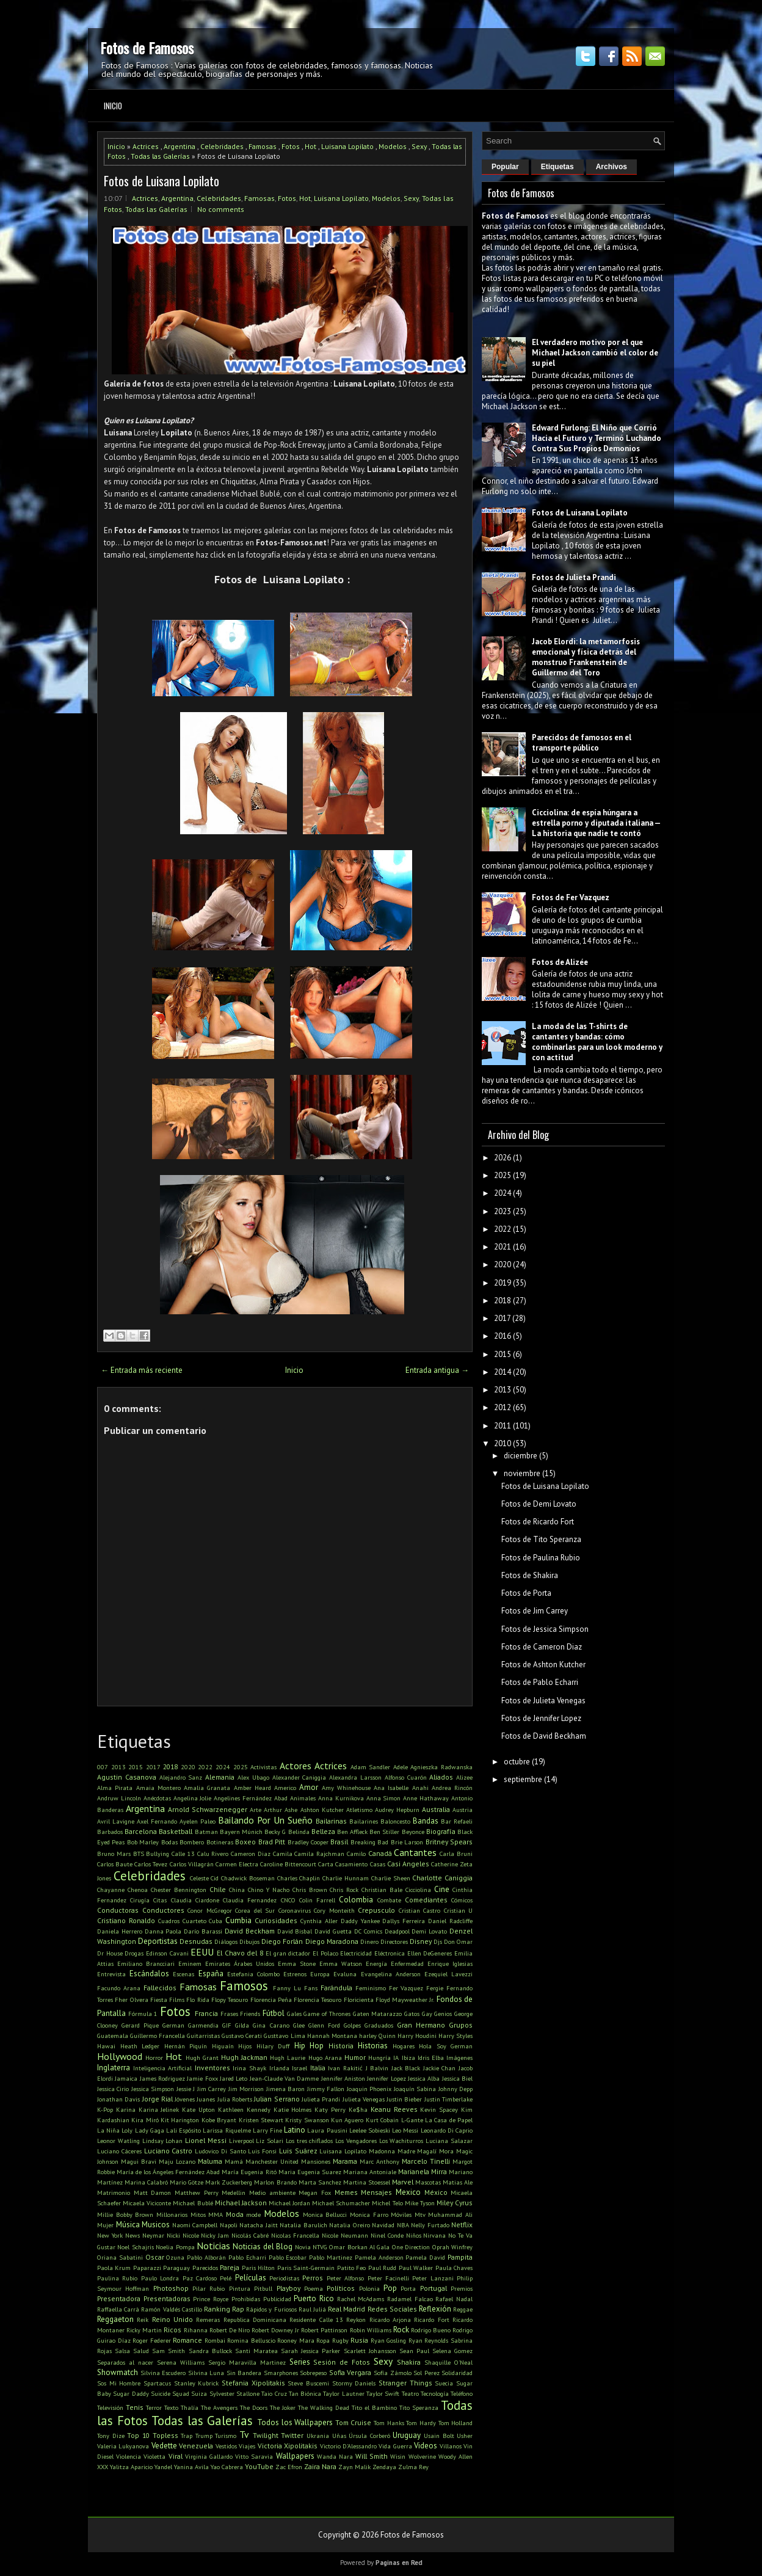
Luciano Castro (168, 2150)
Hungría (379, 2057)
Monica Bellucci (325, 2214)
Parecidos (205, 2267)
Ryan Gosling (389, 2340)
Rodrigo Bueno (431, 2330)
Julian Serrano (276, 2098)
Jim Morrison (246, 2088)
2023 (502, 1211)
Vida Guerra (395, 2446)
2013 (118, 1767)
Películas (250, 2277)
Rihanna (196, 2330)
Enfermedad (407, 1963)
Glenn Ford (324, 2025)
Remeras (208, 2319)
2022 (205, 1767)
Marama (345, 2161)
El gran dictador (288, 1953)
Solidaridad (457, 2372)
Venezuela (196, 2445)
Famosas (263, 146)
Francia (206, 2013)
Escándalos (149, 1973)
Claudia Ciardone (195, 1900)
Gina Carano (271, 2025)
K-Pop (105, 2109)
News (132, 2235)
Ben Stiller (384, 1831)
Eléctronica (389, 1953)
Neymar (153, 2235)
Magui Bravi (138, 2161)
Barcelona (141, 1831)
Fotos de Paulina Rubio (540, 1557)
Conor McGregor (209, 1910)
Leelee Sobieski (369, 2130)
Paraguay (176, 2267)
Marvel (402, 2181)
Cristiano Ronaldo (126, 1920)
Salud (141, 2350)
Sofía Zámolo (393, 2372)
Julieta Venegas (364, 2099)
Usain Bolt (439, 2435)
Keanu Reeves (394, 2109)
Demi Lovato (429, 1931)
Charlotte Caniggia (442, 1877)
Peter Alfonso (345, 2278)
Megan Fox (315, 2192)
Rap (238, 2308)
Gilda (242, 2025)
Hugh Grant (202, 2057)
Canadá (380, 1853)
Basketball (175, 1831)
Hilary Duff (273, 2046)
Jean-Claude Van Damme (284, 2078)
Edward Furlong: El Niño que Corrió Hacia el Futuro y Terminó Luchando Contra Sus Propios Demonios (596, 438)
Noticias (213, 2245)
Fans (311, 1988)
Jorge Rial (157, 2098)
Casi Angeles (408, 1863)
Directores (394, 1941)
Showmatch (117, 2372)
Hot (310, 146)
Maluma (210, 2161)
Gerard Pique (140, 2025)
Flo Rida (197, 1999)
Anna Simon (383, 1798)
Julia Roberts (234, 2099)
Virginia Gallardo (209, 2456)
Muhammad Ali (450, 2214)
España (210, 1973)
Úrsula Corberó (369, 2435)
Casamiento (351, 1864)
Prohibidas (245, 2298)
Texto (171, 2407)
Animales (303, 1798)
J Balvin (377, 2068)
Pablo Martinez (330, 2257)
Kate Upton (198, 2109)
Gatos (411, 2013)
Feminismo (370, 1988)
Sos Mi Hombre (118, 2383)
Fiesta (158, 1999)
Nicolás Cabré (250, 2235)
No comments (220, 209)
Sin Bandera (244, 2372)
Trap (186, 2435)
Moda (235, 2214)
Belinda (299, 1831)
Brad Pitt (271, 1841)
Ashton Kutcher (322, 1809)
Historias (373, 2045)
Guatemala (112, 2035)
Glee (299, 2025)
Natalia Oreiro (349, 2225)
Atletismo (359, 1809)
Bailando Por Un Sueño (265, 1820)
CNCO (288, 1900)
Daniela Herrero (119, 1931)
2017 (153, 1767)
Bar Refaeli (457, 1821)
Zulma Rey (413, 2466)
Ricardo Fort (431, 2319)
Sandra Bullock (210, 2350)
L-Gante (412, 2120)
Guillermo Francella (157, 2035)
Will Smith (371, 2456)
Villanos (451, 2446)
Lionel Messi (206, 2140)
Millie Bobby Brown (125, 2214)
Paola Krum (114, 2267)
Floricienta (359, 1999)
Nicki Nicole (183, 2235)
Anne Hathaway (426, 1798)
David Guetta (333, 1931)
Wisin (397, 2456)
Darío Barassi (203, 1931)
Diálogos (226, 1941)
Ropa (323, 2340)
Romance (187, 2340)
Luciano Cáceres (119, 2151)
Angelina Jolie (192, 1798)
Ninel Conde (387, 2235)
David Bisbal (295, 1931)
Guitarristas (203, 2035)
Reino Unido (172, 2319)
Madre (406, 2151)
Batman (206, 1831)
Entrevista (111, 1974)
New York (110, 2235)
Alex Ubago (253, 1777)
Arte (255, 1809)
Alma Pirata (114, 1787)
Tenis (134, 2407)
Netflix (462, 2224)
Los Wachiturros (401, 2140)
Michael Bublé (192, 2203)
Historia (341, 2045)
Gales (294, 2013)
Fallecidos (159, 1987)
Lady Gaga (149, 2130)
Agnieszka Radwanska (441, 1767)
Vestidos (226, 2446)
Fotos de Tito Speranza (541, 1539)
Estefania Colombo (253, 1974)
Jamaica (126, 2078)
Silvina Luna (206, 2372)
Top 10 (138, 2435)
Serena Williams (181, 2362)
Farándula (336, 1987)
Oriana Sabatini (120, 2257)
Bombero (192, 1842)
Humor (355, 2057)
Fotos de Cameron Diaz (541, 1647)
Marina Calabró (146, 2182)
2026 (502, 1157)
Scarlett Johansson (370, 2350)
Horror (154, 2057)
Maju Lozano (177, 2161)
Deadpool (397, 1931)
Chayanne (111, 1889)
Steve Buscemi (308, 2383)
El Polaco (325, 1953)
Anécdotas (157, 1798)
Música (128, 2224)
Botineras (219, 1842)
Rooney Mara (295, 2340)
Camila (282, 1853)
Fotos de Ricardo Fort (537, 1521)
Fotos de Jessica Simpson (545, 1629)
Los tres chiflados (309, 2140)
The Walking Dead (323, 2407)
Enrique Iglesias (450, 1963)
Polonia (369, 2288)
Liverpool (241, 2140)
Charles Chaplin (299, 1878)
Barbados (110, 1831)
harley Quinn (377, 2035)
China (237, 1889)
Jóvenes (185, 2099)
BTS (138, 1853)
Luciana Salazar (449, 2140)
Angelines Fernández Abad (251, 1798)
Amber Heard (252, 1787)
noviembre (522, 1473)
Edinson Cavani (167, 1953)
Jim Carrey (211, 2088)
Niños (413, 2235)
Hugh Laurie (287, 2057)
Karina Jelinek (159, 2109)
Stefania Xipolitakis (253, 2382)
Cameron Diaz (250, 1853)
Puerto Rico (314, 2298)
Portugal (433, 2288)
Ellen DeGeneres (429, 1953)
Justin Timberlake (448, 2099)
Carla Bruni (456, 1853)
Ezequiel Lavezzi (448, 1974)
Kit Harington (180, 2120)
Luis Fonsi (262, 2151)
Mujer (105, 2225)
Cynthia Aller (319, 1920)
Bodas (169, 1842)
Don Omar (458, 1941)
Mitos (198, 2214)
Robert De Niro (229, 2330)
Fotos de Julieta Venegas (543, 1700)
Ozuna (175, 2257)
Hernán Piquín (186, 2046)
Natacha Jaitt (258, 2225)
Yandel (163, 2466)
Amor (308, 1787)
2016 (502, 1336)
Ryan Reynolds (428, 2340)
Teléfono (462, 2393)
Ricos (172, 2329)
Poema (313, 2288)
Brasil (339, 1841)
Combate (389, 1900)
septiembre (523, 1779)
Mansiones (315, 2161)
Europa (320, 1974)
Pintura (239, 2288)
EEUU (202, 1952)
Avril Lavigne (115, 1821)
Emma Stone (297, 1963)
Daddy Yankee (360, 1920)
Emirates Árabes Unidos (239, 1963)
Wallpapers (295, 2456)
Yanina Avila (191, 2466)
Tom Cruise (353, 2422)
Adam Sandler (370, 1767)
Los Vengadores (356, 2140)
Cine (441, 1889)
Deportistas (158, 1941)
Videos (425, 2445)
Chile (217, 1889)
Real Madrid (346, 2308)
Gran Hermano (421, 2024)
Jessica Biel (457, 2078)
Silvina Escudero (163, 2372)
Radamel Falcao (410, 2298)
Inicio (113, 106)
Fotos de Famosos (147, 48)
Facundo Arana (118, 1988)
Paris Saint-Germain (306, 2267)
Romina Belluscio (251, 2340)
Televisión (110, 2407)
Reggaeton (115, 2319)
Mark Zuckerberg (228, 2182)
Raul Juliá (312, 2309)
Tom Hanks (389, 2422)
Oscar (154, 2256)
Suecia (444, 2383)
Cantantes (415, 1852)
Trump (203, 2435)
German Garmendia (190, 2025)
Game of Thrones (326, 2013)
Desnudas (196, 1941)
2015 (135, 1767)
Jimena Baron (285, 2088)
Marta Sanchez (320, 2182)
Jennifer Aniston (343, 2078)
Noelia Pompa (175, 2247)
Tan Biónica (305, 2393)
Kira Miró (144, 2120)
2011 (502, 1426)
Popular (505, 166)
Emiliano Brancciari (146, 1963)
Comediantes (426, 1899)
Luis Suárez (298, 2150)
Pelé (225, 2278)
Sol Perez (426, 2372)
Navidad (383, 2225)
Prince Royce (210, 2298)
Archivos (611, 166)
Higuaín (223, 2046)
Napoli (229, 2225)
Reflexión (435, 2309)
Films (176, 1999)
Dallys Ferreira (403, 1920)
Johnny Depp (455, 2088)
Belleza (323, 1831)
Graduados (379, 2025)
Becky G (275, 1831)
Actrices (145, 146)
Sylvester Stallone (234, 2393)
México (436, 2192)
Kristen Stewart (261, 2120)
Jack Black (406, 2068)
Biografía (440, 1831)
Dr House (110, 1953)
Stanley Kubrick (196, 2383)
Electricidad (356, 1953)
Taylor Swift (382, 2393)
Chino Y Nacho (268, 1889)
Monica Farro (369, 2214)
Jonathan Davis (118, 2099)
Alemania (219, 1776)
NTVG (320, 2247)
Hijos (245, 2046)
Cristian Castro (420, 1910)
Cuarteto (194, 1920)
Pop (390, 2288)
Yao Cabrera (227, 2466)
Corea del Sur (255, 1910)
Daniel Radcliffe (450, 1920)
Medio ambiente (272, 2192)
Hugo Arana (325, 2057)
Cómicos (462, 1900)
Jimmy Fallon (325, 2088)
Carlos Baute (114, 1864)
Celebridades (222, 146)
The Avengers (219, 2407)
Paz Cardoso (200, 2278)
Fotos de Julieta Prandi (574, 577)
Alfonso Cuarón (406, 1777)
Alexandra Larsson (355, 1777)
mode (253, 2214)
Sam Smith (168, 2350)
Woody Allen (455, 2456)
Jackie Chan (439, 2068)
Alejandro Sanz (181, 1777)
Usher (465, 2435)
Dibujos (249, 1941)
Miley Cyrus (455, 2202)
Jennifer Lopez (386, 2078)
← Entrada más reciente (142, 1370)
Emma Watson (340, 1963)
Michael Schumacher (341, 2203)
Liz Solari (269, 2140)
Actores (295, 1765)
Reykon (356, 2319)
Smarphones (281, 2372)
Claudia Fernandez (250, 1900)
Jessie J (185, 2088)
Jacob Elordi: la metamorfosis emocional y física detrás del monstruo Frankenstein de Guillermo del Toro (586, 657)
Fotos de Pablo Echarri (539, 1682)
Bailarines (363, 1821)
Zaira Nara (320, 2466)
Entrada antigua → (437, 1370)
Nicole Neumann (345, 2235)
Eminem (189, 1963)
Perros (312, 2277)
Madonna (382, 2151)
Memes (346, 2192)
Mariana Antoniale (369, 2171)
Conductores (163, 1910)
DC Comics (368, 1931)
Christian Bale (381, 1889)
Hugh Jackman (244, 2057)
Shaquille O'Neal (448, 2362)
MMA (215, 2214)
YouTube (259, 2466)
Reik (142, 2319)
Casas (377, 1864)
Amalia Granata (207, 1787)
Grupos (461, 2024)
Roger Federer (151, 2340)
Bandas (425, 1821)
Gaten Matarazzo (377, 2013)
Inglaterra (113, 2067)
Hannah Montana (332, 2035)
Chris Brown (309, 1889)
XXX (102, 2466)
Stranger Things (405, 2382)
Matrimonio (113, 2192)
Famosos (244, 1985)
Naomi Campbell (195, 2225)
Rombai (215, 2340)
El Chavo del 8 (240, 1952)
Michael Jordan (289, 2203)
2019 (502, 1283)
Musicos (156, 2224)
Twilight (265, 2435)
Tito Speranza (418, 2407)
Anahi (420, 1787)
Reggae (463, 2309)
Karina (126, 2109)
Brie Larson (407, 1842)
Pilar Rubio (208, 2288)
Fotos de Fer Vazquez (570, 897)
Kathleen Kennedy (244, 2109)
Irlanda (279, 2068)
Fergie (434, 1988)
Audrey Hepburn (397, 1809)
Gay (427, 2013)
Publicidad (277, 2298)
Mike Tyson (420, 2203)
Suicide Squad (170, 2393)
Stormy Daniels (354, 2383)
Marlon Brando (275, 2182)
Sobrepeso (313, 2372)
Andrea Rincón (452, 1787)
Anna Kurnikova (341, 1798)
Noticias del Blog (262, 2246)
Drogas (134, 1953)
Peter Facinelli (388, 2278)
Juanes (206, 2099)
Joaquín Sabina (415, 2088)
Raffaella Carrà (118, 2309)
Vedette (164, 2445)
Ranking (217, 2308)
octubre (517, 1761)
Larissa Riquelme (226, 2130)
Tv (244, 2434)
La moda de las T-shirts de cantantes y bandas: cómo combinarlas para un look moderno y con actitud (597, 1042)
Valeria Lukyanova (123, 2446)
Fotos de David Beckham (543, 1736)
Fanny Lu (287, 1988)
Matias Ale (458, 2182)
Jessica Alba (424, 2078)
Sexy (419, 146)
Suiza (199, 2393)
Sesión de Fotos (341, 2362)
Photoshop (171, 2288)
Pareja (229, 2267)
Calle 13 (183, 1853)
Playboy (288, 2288)
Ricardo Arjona (390, 2319)
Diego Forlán (282, 1941)
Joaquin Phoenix (369, 2088)
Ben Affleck (352, 1831)
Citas (160, 1900)
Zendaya (384, 2466)
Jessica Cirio (113, 2088)
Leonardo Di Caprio (447, 2130)
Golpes (352, 2025)
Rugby (340, 2340)
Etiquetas (557, 166)
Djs (438, 1941)
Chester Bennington (178, 1889)
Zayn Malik (354, 2466)
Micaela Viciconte (147, 2203)
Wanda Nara (335, 2456)
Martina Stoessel (366, 2182)
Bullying (157, 1853)
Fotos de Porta (526, 1593)
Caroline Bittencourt (288, 1864)
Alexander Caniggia (299, 1777)
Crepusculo (376, 1910)
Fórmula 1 (143, 2013)
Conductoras (118, 1910)
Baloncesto (395, 1821)
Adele (400, 1767)
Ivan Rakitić (345, 2068)
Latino (294, 2130)
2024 (223, 1767)
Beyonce (413, 1831)
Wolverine (422, 2456)
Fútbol (274, 2013)
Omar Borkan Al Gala (359, 2247)
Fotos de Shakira (529, 1575)
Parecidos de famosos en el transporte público (581, 742)
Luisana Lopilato (347, 146)
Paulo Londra (160, 2278)
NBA (403, 2225)
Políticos (341, 2288)
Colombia (356, 1899)
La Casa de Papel (449, 2120)
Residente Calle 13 (316, 2319)
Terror (154, 2407)
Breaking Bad (369, 1842)
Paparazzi (147, 2267)
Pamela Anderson (379, 2257)
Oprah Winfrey (452, 2247)
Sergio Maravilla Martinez (247, 2362)
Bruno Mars (114, 1853)
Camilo (356, 1853)
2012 (502, 1407)
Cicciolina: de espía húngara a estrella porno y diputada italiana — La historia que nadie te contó (596, 823)
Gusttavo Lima (284, 2035)
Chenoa (138, 1889)
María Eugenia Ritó (249, 2171)
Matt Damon (153, 2192)
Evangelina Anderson (391, 1974)
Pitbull (263, 2288)
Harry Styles (455, 2035)
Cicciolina (418, 1889)
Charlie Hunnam (345, 1878)
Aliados (441, 1776)
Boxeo (245, 1841)
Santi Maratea (256, 2350)
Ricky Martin (144, 2330)
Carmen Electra (237, 1864)
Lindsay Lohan (162, 2140)
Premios (462, 2288)
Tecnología (435, 2393)
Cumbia (238, 1920)
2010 (502, 1443)
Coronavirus (294, 1910)
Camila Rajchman (319, 1853)
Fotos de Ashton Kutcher (543, 1664)
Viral (176, 2456)
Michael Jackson (241, 2202)
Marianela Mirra (422, 2171)
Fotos (290, 146)
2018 (170, 1766)
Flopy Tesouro (229, 1999)
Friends (250, 2013)
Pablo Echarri (247, 2257)
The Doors (253, 2407)
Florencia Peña (271, 1999)
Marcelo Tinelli (426, 2161)
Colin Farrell (317, 1900)
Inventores (212, 2067)
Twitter (292, 2435)
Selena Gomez (452, 2350)
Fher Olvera (131, 1999)
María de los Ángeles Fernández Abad (168, 2171)
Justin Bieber (404, 2099)
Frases (229, 2013)
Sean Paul (414, 2350)
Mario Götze (186, 2182)
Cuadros (169, 1920)
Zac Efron (288, 2466)
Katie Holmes (293, 2109)
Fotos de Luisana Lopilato (161, 181)
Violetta (154, 2456)
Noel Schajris (135, 2247)
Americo (285, 1787)
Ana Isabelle (391, 1787)
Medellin (233, 2192)
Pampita (460, 2256)
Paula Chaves (454, 2267)
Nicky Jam (215, 2235)
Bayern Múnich (241, 1831)
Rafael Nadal (454, 2298)
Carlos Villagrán (192, 1864)
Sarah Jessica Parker (310, 2350)
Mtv (420, 2214)
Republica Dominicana (254, 2319)
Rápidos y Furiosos (271, 2309)
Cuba (215, 1920)
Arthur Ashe (280, 1809)
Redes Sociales (392, 2308)
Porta (408, 2288)
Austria (462, 1809)
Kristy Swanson (306, 2120)
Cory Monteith (334, 1910)
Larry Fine (267, 2130)
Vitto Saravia (254, 2456)
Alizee (464, 1777)
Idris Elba (431, 2057)
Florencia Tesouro (317, 1999)
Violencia (128, 2456)
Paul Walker (416, 2267)
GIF (226, 2025)
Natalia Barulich (303, 2225)
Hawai (106, 2046)
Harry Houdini (417, 2035)
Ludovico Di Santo (220, 2151)
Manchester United (272, 2161)
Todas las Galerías (160, 156)
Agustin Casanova (126, 1776)
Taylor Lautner (343, 2393)
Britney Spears (449, 1841)
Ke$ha (358, 2109)
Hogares (404, 2046)
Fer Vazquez (406, 1988)
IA (396, 2057)
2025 (240, 1767)
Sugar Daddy (130, 2393)
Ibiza (408, 2057)
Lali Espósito (183, 2130)
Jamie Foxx (202, 2078)
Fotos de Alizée (560, 962)
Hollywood (119, 2056)
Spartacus (157, 2383)
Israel (299, 2068)
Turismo (225, 2435)
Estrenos (295, 1974)
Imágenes (459, 2057)
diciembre (520, 1455)
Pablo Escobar (288, 2257)
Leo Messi (405, 2130)
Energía (376, 1963)
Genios (443, 2013)
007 (102, 1767)
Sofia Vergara (350, 2372)
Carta (325, 1864)
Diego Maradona (331, 1941)
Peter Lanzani (432, 2278)
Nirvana (434, 2235)
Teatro (410, 2393)
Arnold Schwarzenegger (207, 1809)
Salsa (122, 2350)
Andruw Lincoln (119, 1798)
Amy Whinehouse (346, 1787)
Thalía (189, 2407)
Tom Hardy (421, 2422)
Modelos (393, 146)
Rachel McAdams (361, 2298)
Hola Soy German (446, 2046)
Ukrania (318, 2435)
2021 (502, 1247)
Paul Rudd (382, 2267)
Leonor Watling (118, 2140)
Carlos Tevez (150, 1864)
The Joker (283, 2407)
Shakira (409, 2362)
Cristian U (458, 1910)
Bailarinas (331, 1820)
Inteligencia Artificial (162, 2068)
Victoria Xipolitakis (288, 2445)
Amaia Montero (158, 1787)
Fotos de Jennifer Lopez (541, 1718)
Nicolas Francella (295, 2235)
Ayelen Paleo (198, 1821)
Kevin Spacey (439, 2109)
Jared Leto (233, 2078)
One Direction (411, 2247)
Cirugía (140, 1900)
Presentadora (118, 2298)
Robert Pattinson (324, 2330)
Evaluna (345, 1974)
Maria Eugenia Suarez (309, 2171)
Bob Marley (143, 1842)
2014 (502, 1372)
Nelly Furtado (430, 2225)
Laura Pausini (327, 2130)
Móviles (401, 2214)
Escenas (183, 1974)
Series (299, 2362)
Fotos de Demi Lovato (538, 1504)
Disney (421, 1941)
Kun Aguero (347, 2120)
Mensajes (376, 2192)
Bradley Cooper (308, 1842)
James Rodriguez (162, 2078)
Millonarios (171, 2214)
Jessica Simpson (152, 2088)
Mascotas (428, 2182)
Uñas (339, 2435)
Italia (317, 2067)
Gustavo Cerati (242, 2035)
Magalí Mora (435, 2151)
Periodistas (284, 2278)
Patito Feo (351, 2267)
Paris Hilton (258, 2267)
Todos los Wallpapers (295, 2422)
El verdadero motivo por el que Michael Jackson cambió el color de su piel (595, 352)
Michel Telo (387, 2203)
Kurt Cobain (382, 2120)
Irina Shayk (249, 2068)
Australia (436, 1809)
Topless (165, 2435)
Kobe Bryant (218, 2120)
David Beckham (250, 1930)
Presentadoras (167, 2298)
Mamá (234, 2161)
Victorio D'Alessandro (348, 2446)
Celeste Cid (204, 1878)
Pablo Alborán (206, 2257)
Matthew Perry (197, 2192)
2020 (188, 1767)
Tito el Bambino (374, 2407)
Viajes (247, 2446)
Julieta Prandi (321, 2099)
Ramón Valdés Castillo (171, 2309)
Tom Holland (455, 2422)
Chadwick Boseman (248, 1878)
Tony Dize (111, 2435)
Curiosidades (276, 1920)
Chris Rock (344, 1889)
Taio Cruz (273, 2393)
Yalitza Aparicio (131, 2466)
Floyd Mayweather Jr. (405, 1999)
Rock (401, 2329)
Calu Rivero (213, 1853)
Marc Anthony (379, 2161)
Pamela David (425, 2257)
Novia (303, 2247)
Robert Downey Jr (275, 2330)
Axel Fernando (157, 1821)
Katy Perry (330, 2109)
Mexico (408, 2192)
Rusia (359, 2340)
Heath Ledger (140, 2046)
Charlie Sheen (390, 1878)
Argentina (179, 146)
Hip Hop (309, 2045)
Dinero (369, 1941)
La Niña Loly (114, 2130)
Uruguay (407, 2435)
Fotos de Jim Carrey (534, 1611)
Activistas (263, 1767)
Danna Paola (163, 1931)
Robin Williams (370, 2330)
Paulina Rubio (117, 2278)
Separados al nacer (125, 2362)
